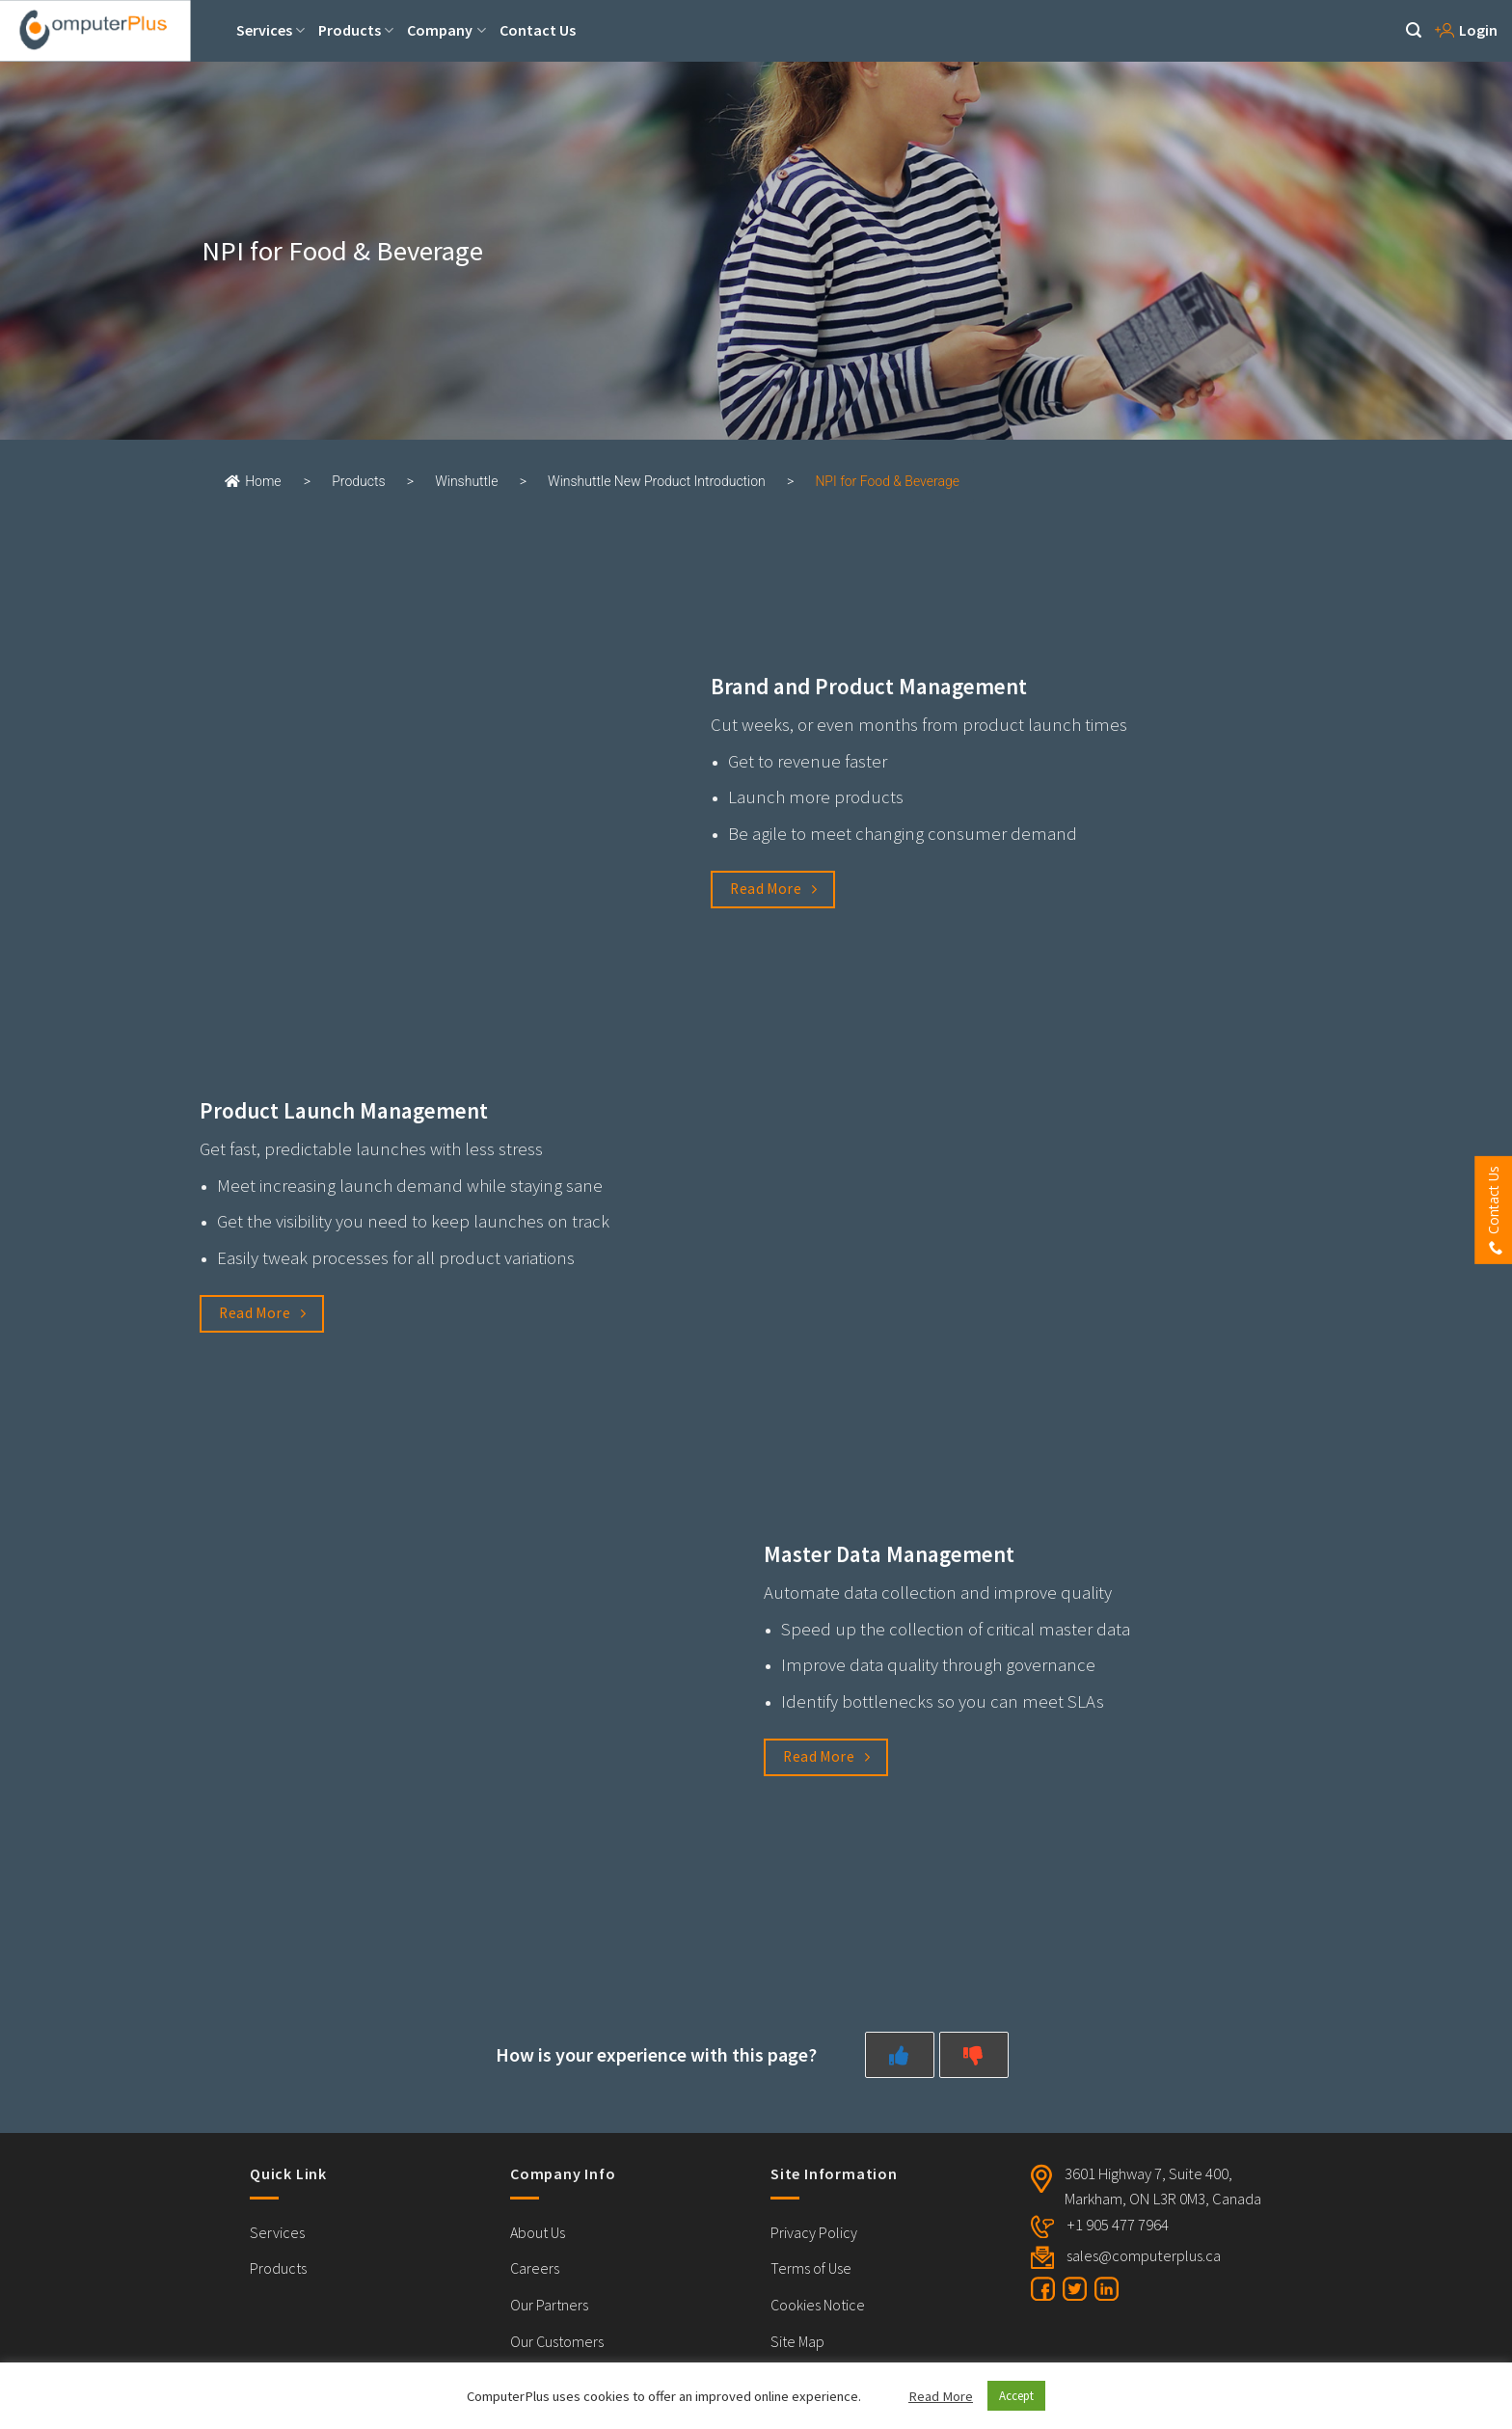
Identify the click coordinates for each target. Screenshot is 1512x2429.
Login (1466, 30)
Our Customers (557, 2341)
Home (253, 481)
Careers (534, 2268)
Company (446, 30)
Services (270, 30)
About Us (537, 2232)
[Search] (1413, 30)
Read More (940, 2396)
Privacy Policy (813, 2232)
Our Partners (549, 2304)
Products (355, 30)
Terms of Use (810, 2268)
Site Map (797, 2341)
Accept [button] (1016, 2396)
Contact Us (538, 30)
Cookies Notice (817, 2304)
